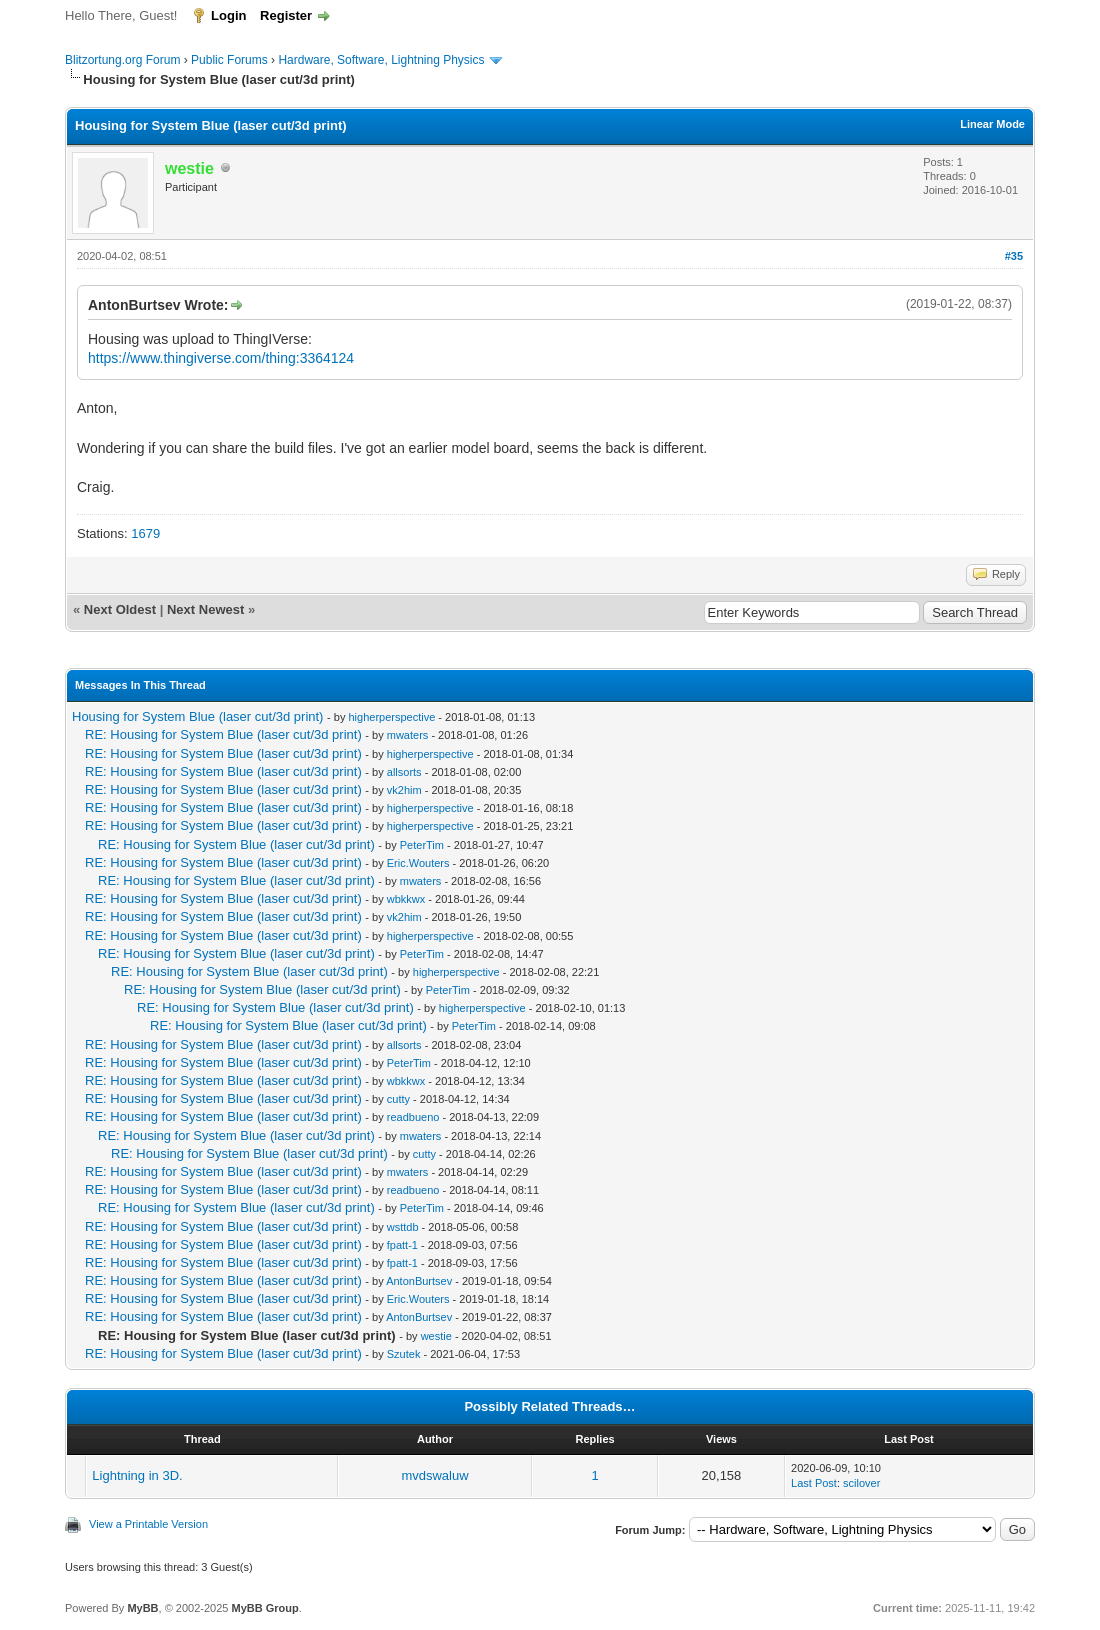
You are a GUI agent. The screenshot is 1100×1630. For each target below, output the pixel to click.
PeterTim (422, 845)
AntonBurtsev (419, 1281)
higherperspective (391, 717)
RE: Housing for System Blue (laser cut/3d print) (223, 734)
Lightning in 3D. (137, 1475)
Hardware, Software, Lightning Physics (381, 60)
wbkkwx (406, 899)
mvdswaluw (434, 1475)
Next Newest (205, 609)
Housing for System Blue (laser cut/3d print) (197, 716)
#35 (1014, 256)
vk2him (404, 790)
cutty (398, 1099)
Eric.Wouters (418, 863)
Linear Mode (992, 124)
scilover (861, 1483)
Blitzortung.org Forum (122, 60)
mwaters (408, 735)
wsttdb (403, 1227)
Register (286, 15)
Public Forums (229, 60)
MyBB (142, 1608)
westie (436, 1336)
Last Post (814, 1483)
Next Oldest (120, 609)
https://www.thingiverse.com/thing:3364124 (221, 358)
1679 (145, 533)
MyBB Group (264, 1608)
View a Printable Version (148, 1524)
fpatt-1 (402, 1245)
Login (228, 15)
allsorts (404, 772)
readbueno (413, 1117)
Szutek (404, 1354)
